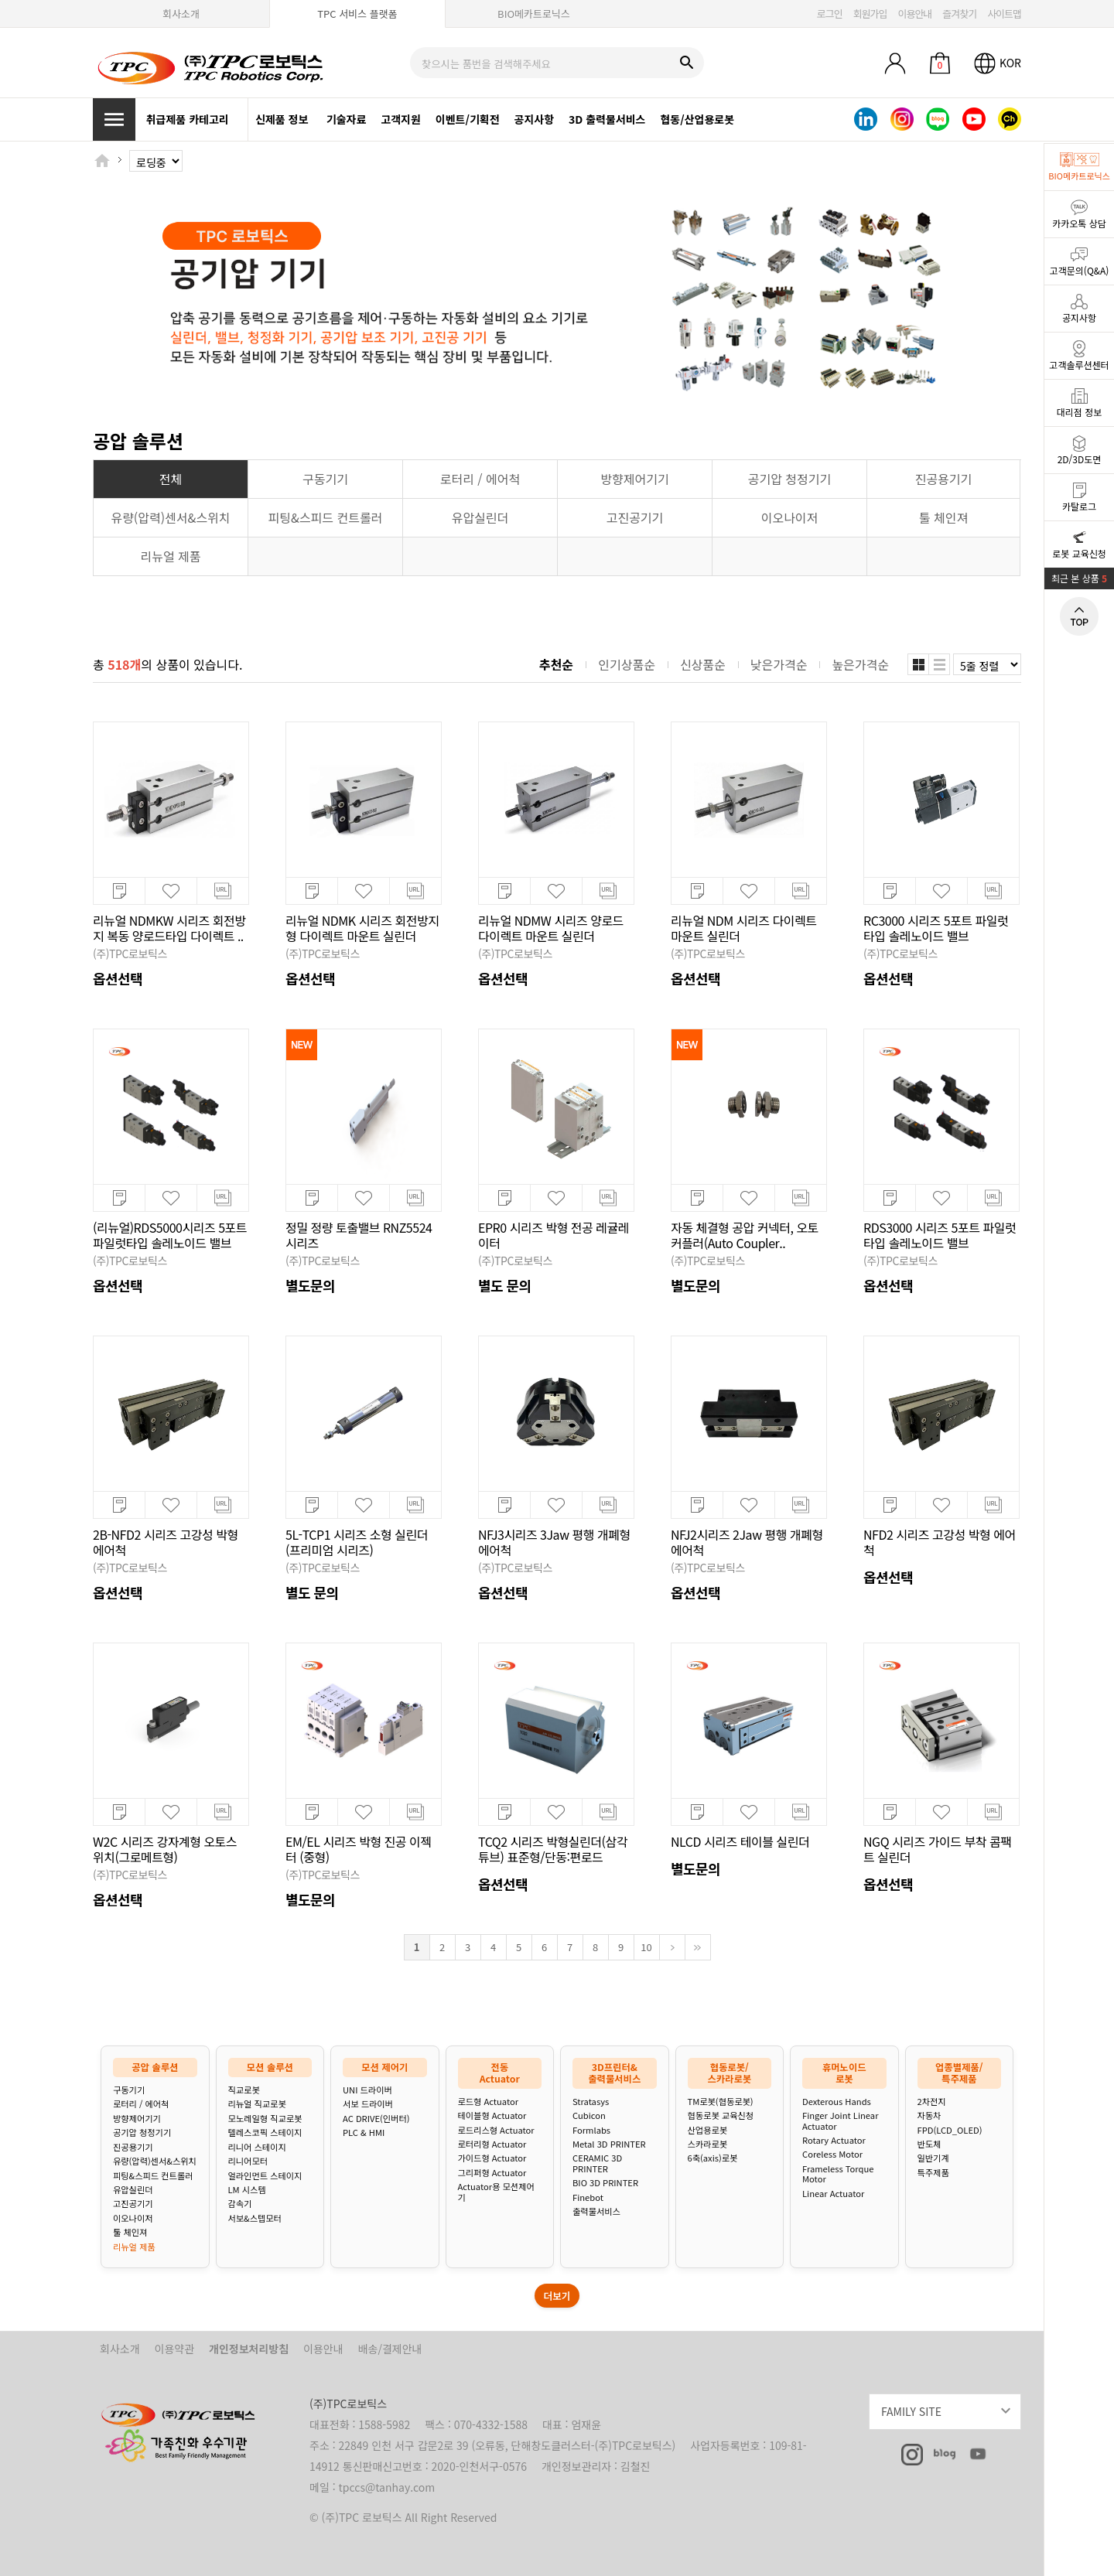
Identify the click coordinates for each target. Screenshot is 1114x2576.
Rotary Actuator (834, 2140)
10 (646, 1947)
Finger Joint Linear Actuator (840, 2120)
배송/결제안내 (390, 2348)
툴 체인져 (130, 2232)
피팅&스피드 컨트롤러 (153, 2176)
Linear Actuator (833, 2194)
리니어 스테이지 (257, 2147)
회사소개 (181, 13)
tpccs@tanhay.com (387, 2487)
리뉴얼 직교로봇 (257, 2104)
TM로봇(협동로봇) (720, 2102)
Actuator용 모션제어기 (496, 2192)
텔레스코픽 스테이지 (265, 2132)
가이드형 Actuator (492, 2158)
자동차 (929, 2115)
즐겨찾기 (959, 13)
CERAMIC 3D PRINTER (597, 2163)
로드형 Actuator (488, 2102)
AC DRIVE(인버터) (376, 2119)
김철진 (635, 2466)
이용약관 (175, 2348)
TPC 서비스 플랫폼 (357, 13)
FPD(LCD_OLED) (950, 2130)
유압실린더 (132, 2190)
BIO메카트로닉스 (533, 13)
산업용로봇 (707, 2130)
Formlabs (591, 2130)
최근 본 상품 (1079, 578)
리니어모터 (248, 2161)
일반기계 (933, 2158)
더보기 (557, 2295)
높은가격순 (860, 664)
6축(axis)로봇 (713, 2158)
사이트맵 (1004, 13)
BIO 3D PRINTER (605, 2183)
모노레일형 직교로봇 (265, 2119)
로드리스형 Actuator (496, 2130)
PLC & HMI (363, 2132)
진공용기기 (132, 2147)
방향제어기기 (137, 2119)
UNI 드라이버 (367, 2090)
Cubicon (589, 2115)
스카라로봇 (707, 2144)
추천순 (556, 664)
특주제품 (933, 2173)
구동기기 (129, 2090)
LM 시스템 (247, 2190)
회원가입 (870, 13)
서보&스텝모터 (255, 2218)
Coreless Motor (832, 2154)
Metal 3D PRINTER (609, 2144)
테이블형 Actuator (492, 2115)
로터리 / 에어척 (141, 2104)
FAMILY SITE (951, 2408)
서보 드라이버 (368, 2104)
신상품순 (703, 664)
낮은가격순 (779, 664)
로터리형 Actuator (492, 2144)
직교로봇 (244, 2090)
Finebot (587, 2197)
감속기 (240, 2204)
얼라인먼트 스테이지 (265, 2176)
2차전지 (932, 2102)
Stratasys (590, 2102)
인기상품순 (626, 664)
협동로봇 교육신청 (720, 2115)
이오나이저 (132, 2218)
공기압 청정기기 (142, 2132)
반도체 (929, 2144)
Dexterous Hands (836, 2102)
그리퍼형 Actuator (492, 2173)
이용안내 (914, 13)
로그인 (829, 13)
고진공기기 (132, 2204)
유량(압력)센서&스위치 (154, 2161)
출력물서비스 (596, 2211)
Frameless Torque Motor (837, 2174)
